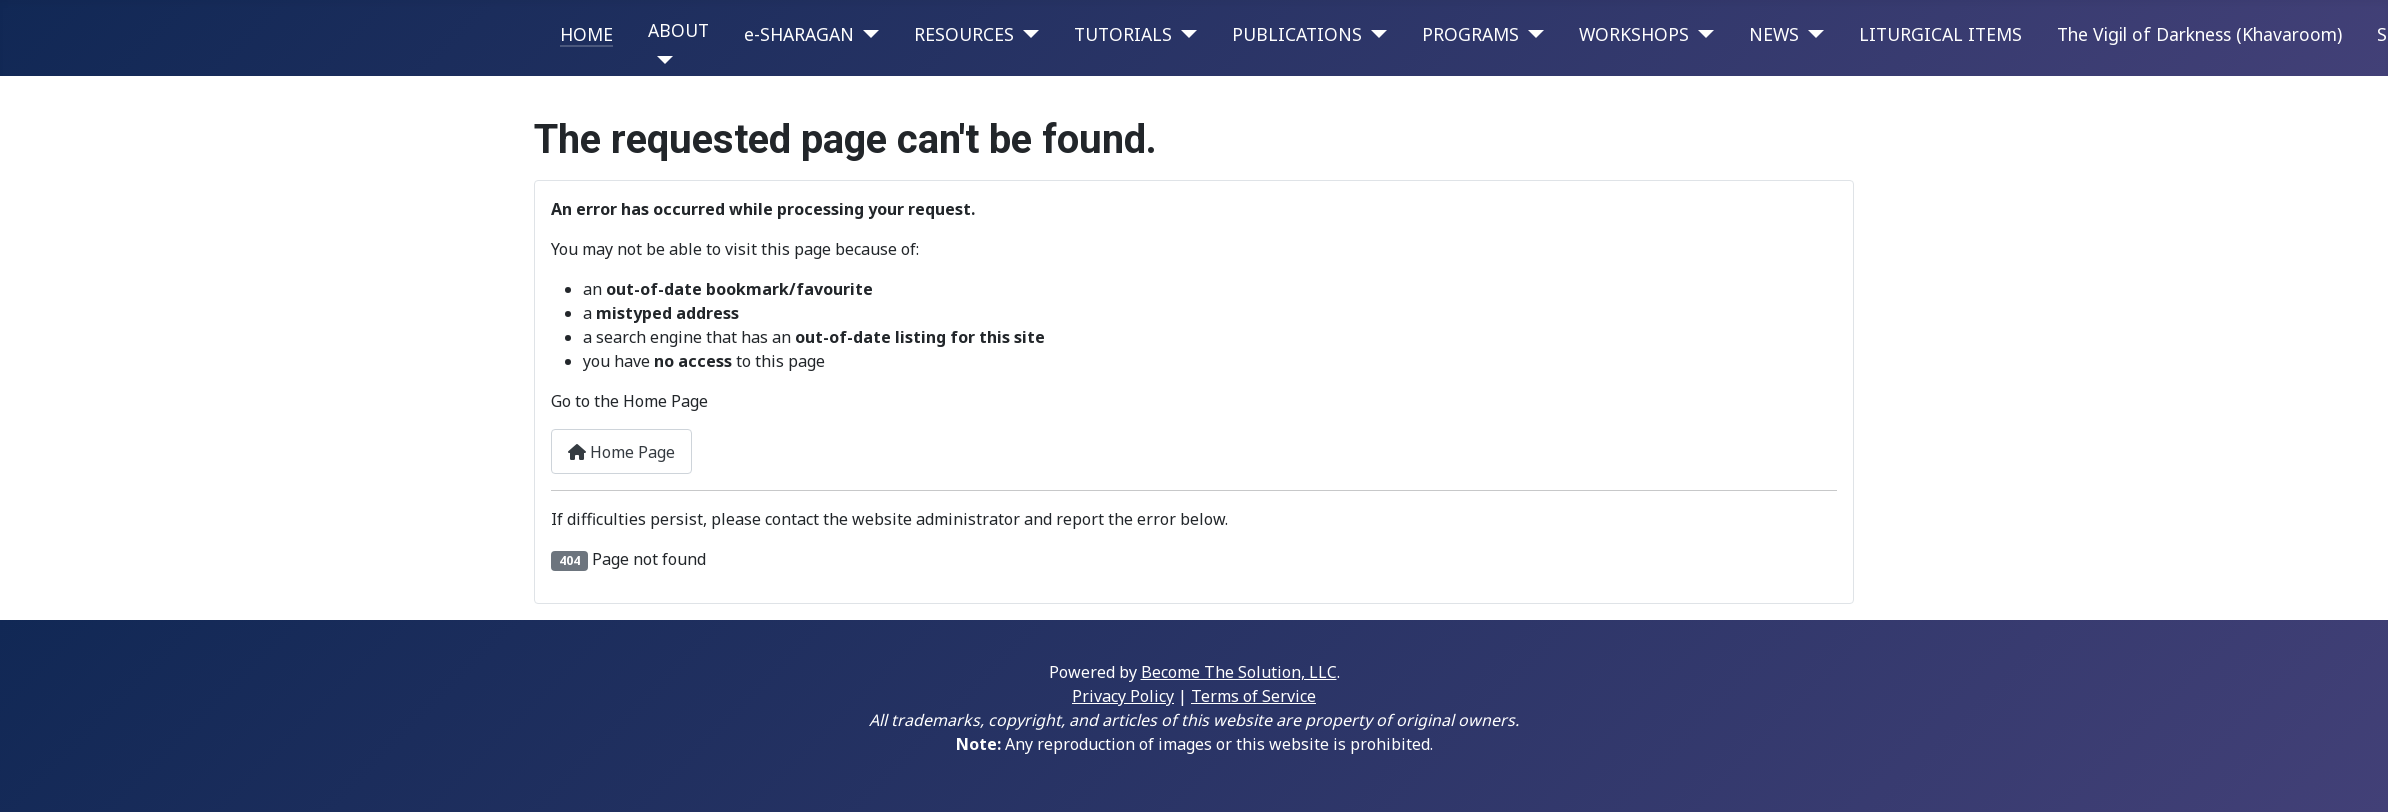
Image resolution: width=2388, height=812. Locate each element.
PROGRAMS (1470, 34)
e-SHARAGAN (799, 34)
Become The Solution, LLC (1239, 672)
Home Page (621, 452)
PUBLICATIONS (1297, 34)
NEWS (1774, 34)
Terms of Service (1253, 696)
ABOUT (678, 30)
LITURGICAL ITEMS (1940, 34)
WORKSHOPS (1634, 34)
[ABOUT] (660, 60)
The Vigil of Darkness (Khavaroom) (2199, 34)
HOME (586, 34)
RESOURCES (964, 34)
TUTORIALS (1123, 34)
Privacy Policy (1123, 696)
